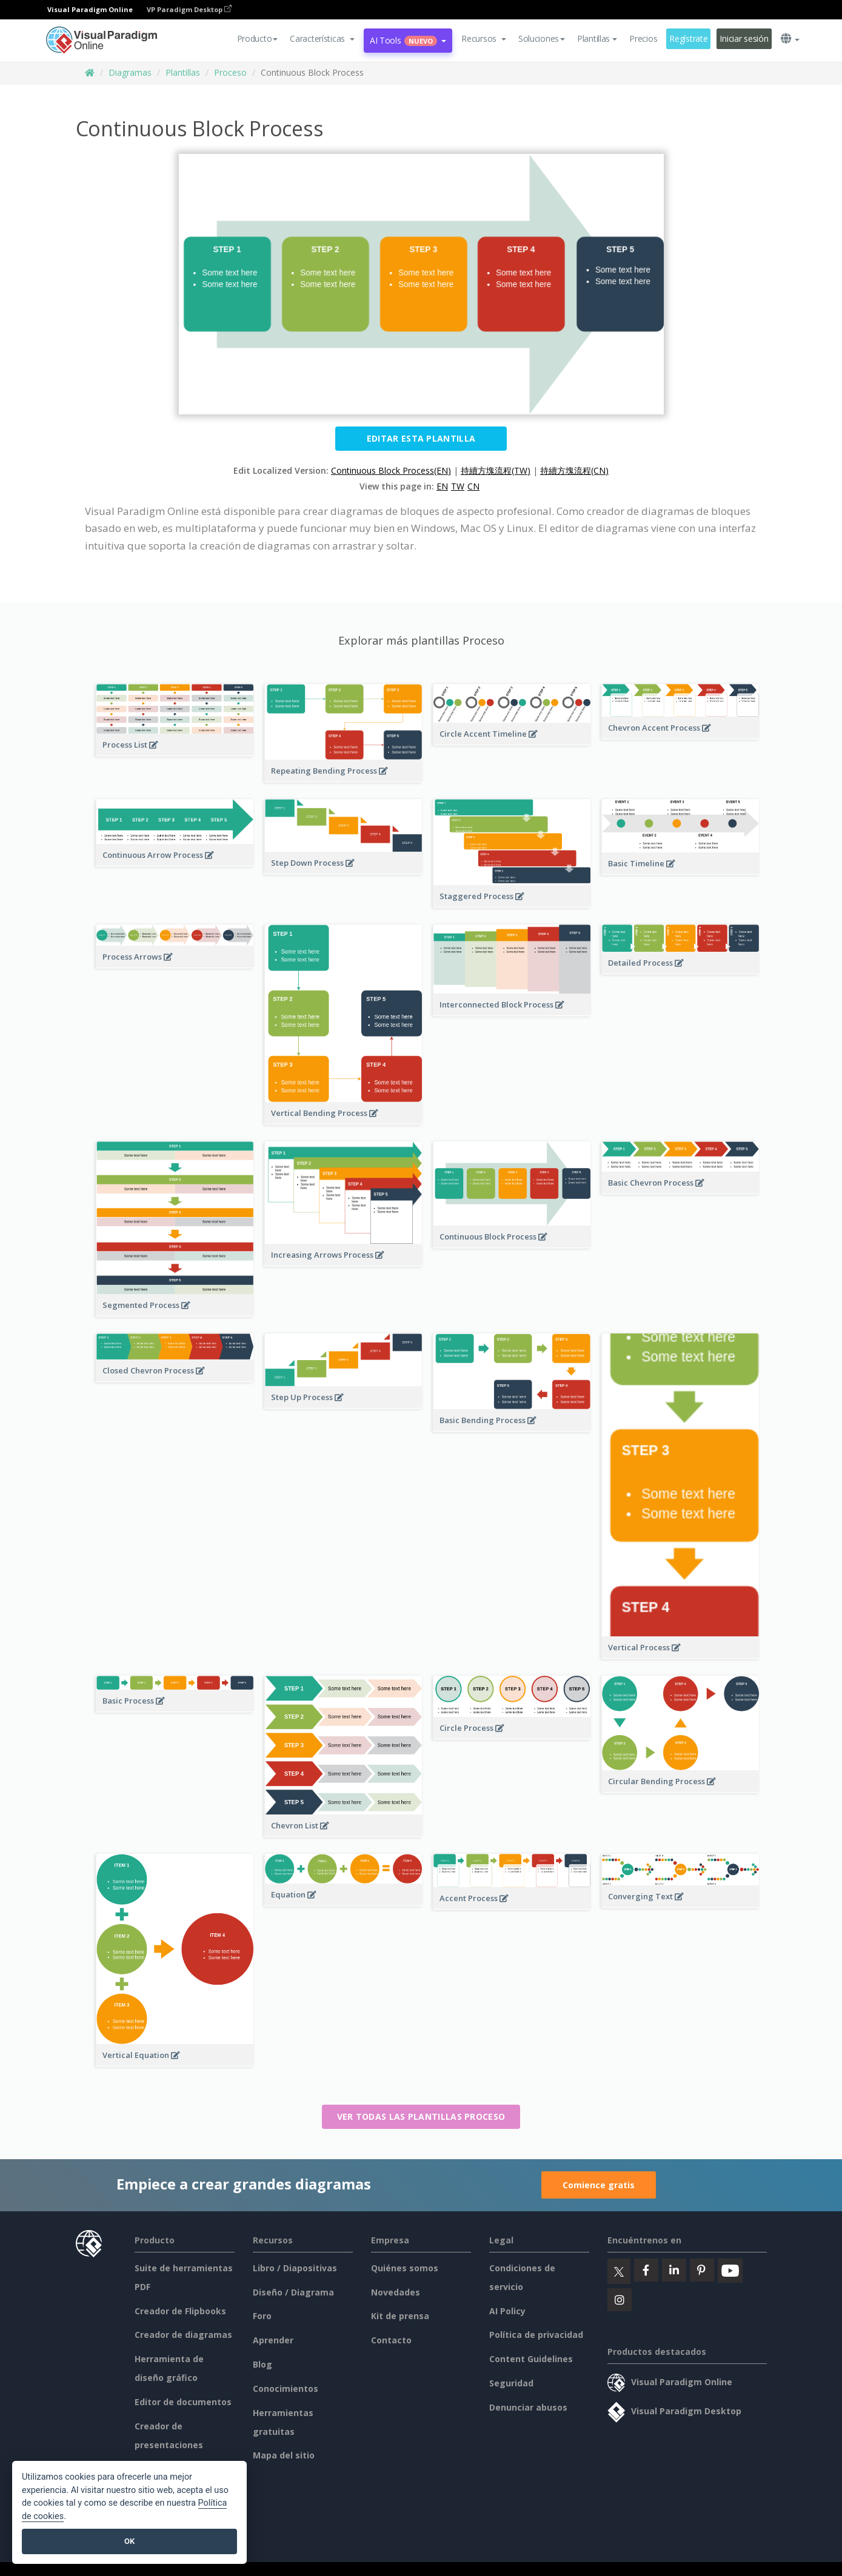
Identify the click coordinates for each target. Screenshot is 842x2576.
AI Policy (507, 2311)
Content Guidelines (531, 2359)
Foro (262, 2316)
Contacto (391, 2340)
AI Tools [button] (408, 40)
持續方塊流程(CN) (574, 470)
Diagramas (130, 72)
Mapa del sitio (284, 2455)
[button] (322, 38)
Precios (643, 38)
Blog (262, 2364)
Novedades (395, 2292)
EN (442, 486)
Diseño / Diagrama (293, 2292)
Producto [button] (257, 38)
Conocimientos (285, 2388)
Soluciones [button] (541, 38)
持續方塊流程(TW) (495, 470)
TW (457, 486)
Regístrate (688, 38)
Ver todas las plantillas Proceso (421, 2116)
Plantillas (182, 72)
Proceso (230, 72)
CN (473, 486)
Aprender (273, 2340)
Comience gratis (599, 2185)
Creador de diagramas (183, 2334)
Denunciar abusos (528, 2407)
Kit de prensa (400, 2316)
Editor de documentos (183, 2402)
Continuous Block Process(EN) (391, 470)
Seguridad (511, 2383)
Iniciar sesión (744, 38)
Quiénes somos (404, 2268)
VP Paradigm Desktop (189, 9)
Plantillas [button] (597, 38)
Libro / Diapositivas (295, 2268)
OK (129, 2541)
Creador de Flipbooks (180, 2311)
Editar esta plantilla (421, 438)
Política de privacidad (536, 2334)
